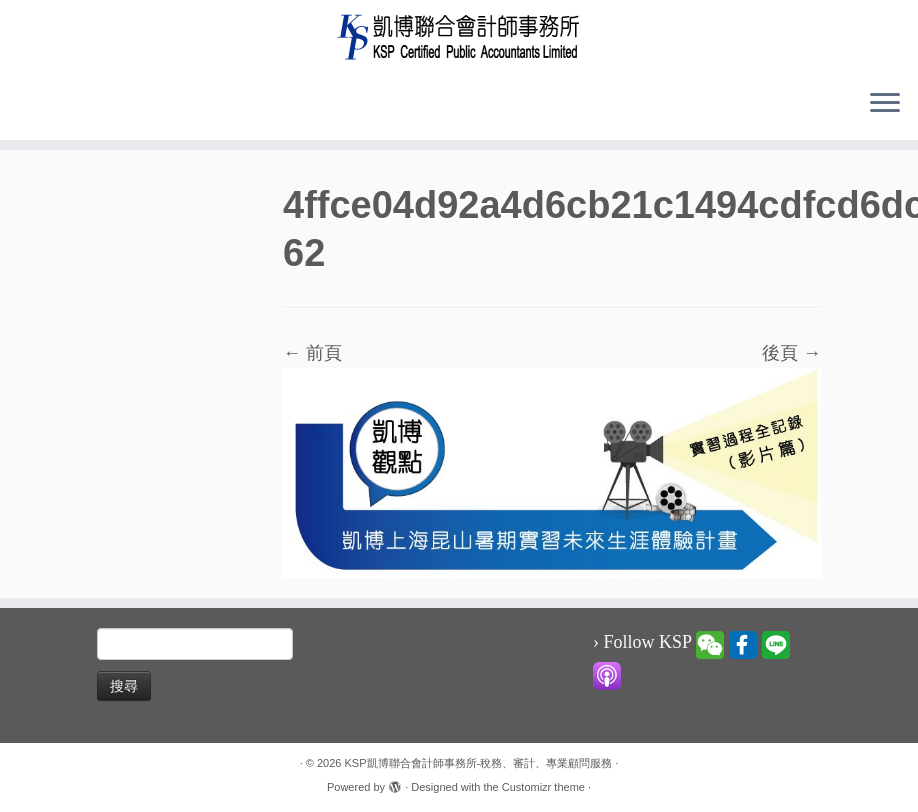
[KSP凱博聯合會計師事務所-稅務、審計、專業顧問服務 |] (459, 36)
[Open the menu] (885, 104)
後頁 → (791, 353)
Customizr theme (543, 787)
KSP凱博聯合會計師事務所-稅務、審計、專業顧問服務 (479, 763)
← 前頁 (312, 353)
